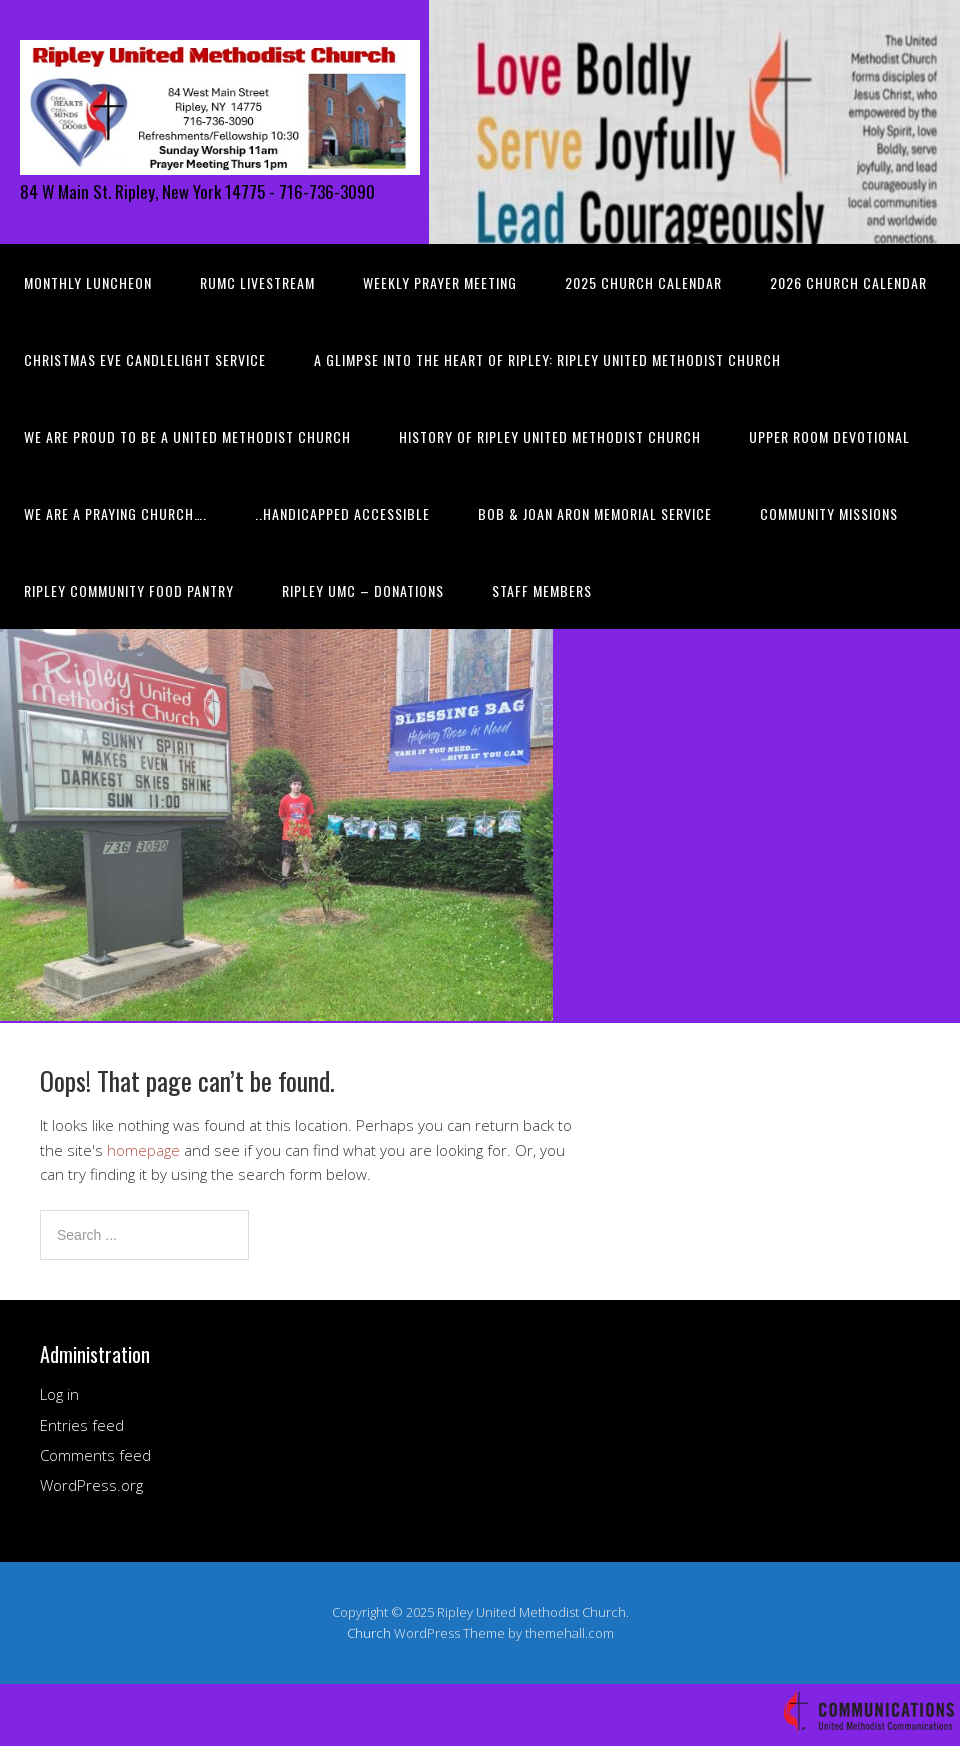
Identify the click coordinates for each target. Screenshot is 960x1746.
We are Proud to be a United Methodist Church (187, 436)
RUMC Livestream (257, 282)
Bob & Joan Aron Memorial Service (595, 513)
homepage (143, 1150)
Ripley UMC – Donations (363, 590)
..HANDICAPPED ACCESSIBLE (342, 513)
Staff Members (542, 590)
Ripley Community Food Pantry (129, 590)
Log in (59, 1394)
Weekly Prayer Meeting (440, 282)
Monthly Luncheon (88, 282)
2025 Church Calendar (643, 282)
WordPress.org (91, 1485)
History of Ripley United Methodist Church (550, 436)
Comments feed (95, 1455)
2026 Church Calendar (848, 282)
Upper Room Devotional (829, 436)
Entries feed (82, 1425)
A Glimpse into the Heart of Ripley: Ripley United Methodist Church (547, 359)
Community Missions (829, 513)
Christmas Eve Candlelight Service (145, 359)
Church (369, 1633)
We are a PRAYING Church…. (115, 513)
